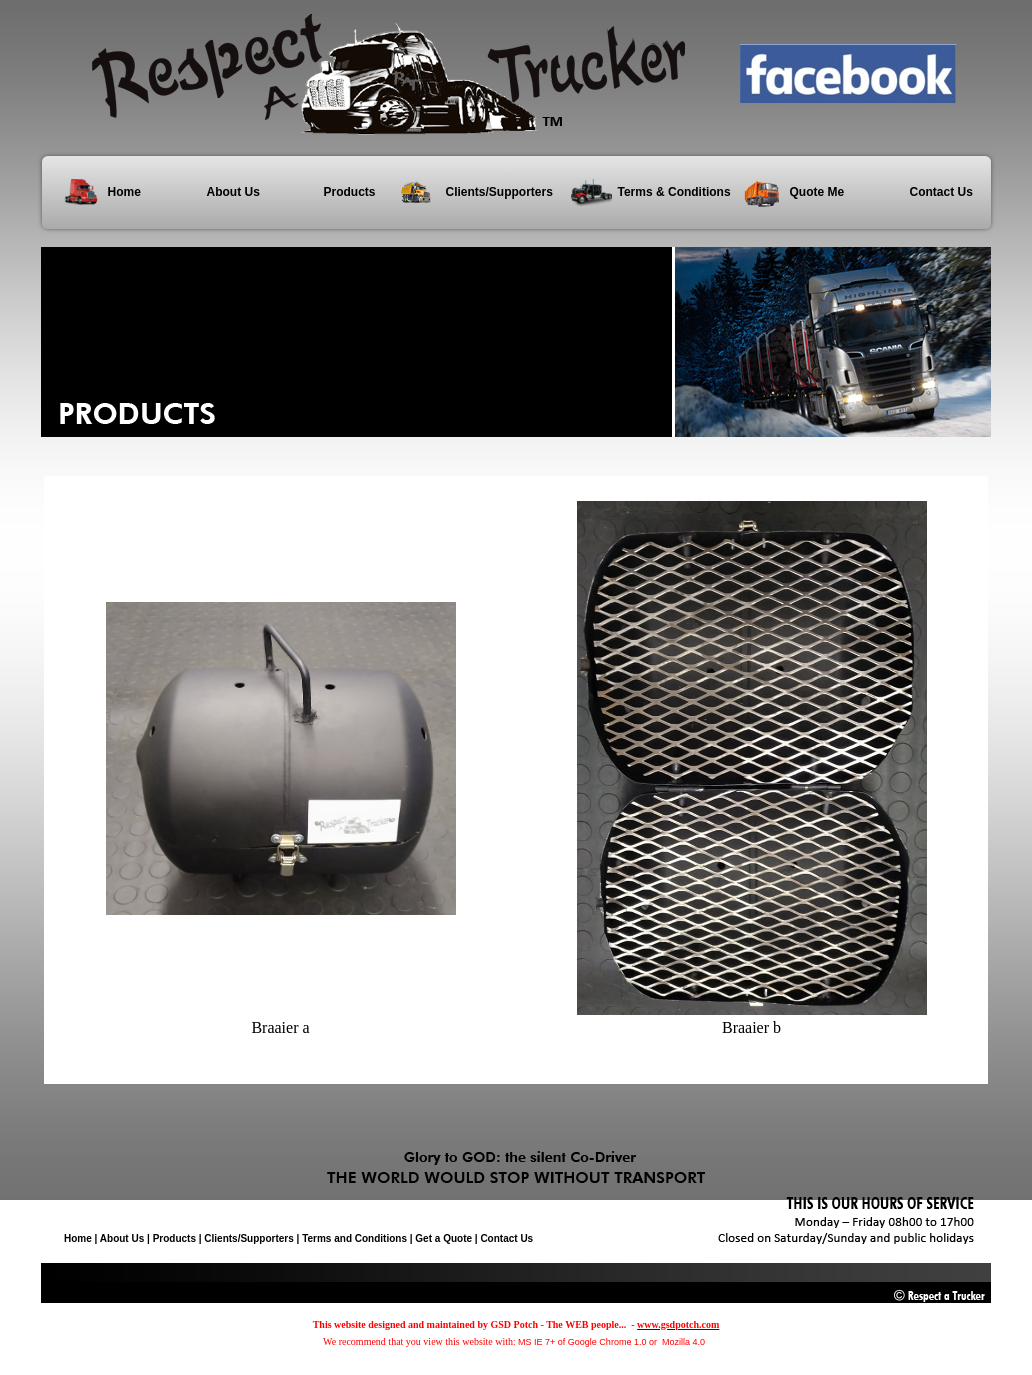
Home (124, 192)
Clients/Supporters (499, 192)
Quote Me (817, 192)
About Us (233, 192)
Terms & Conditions (673, 192)
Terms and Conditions (354, 1238)
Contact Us (941, 192)
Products (350, 192)
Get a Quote (443, 1238)
